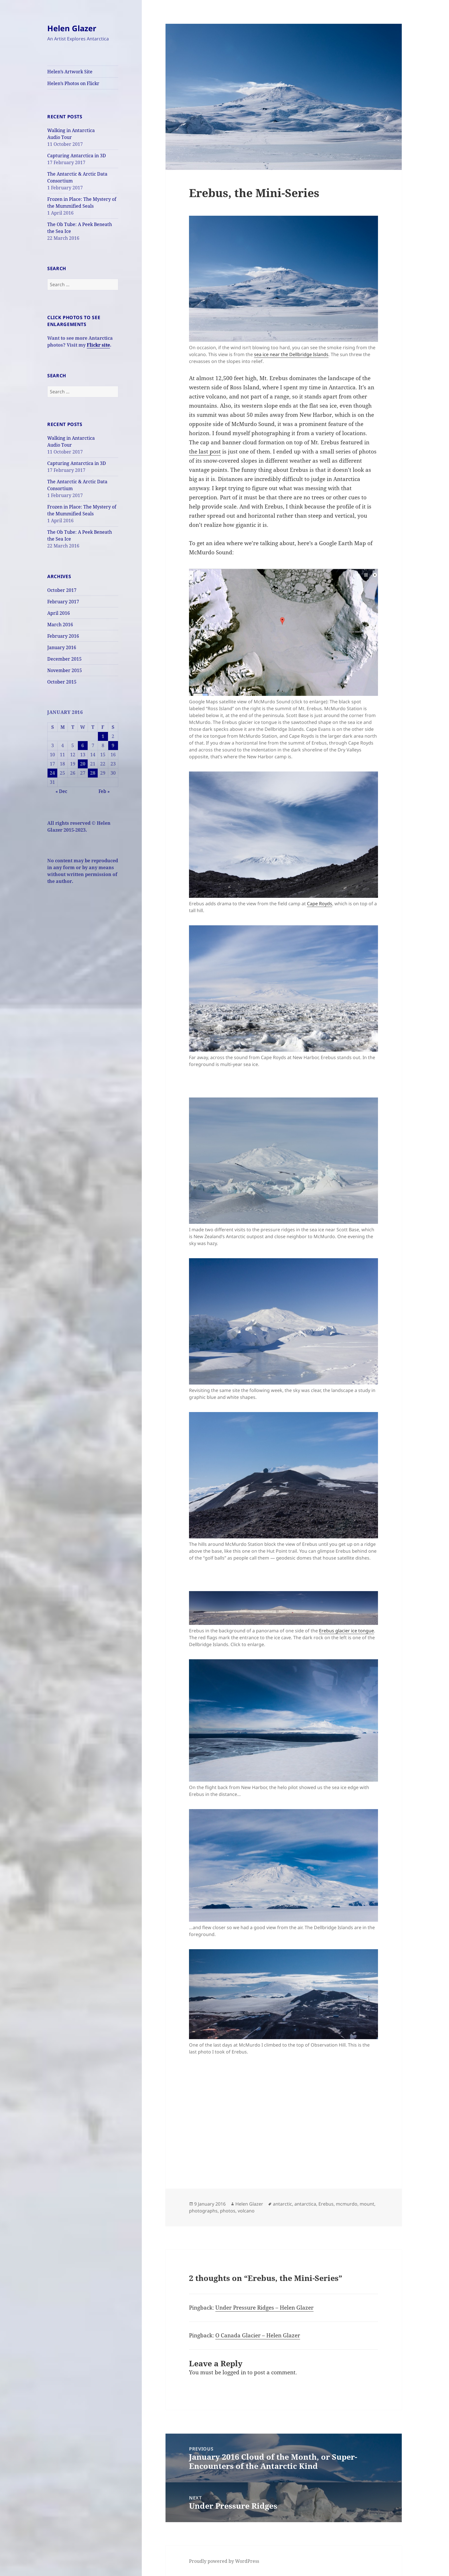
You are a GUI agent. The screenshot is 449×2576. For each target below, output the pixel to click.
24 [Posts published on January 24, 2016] (52, 773)
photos (227, 2211)
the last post (205, 451)
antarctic (282, 2204)
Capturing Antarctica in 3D (76, 155)
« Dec (61, 791)
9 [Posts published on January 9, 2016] (113, 745)
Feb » (104, 791)
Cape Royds (319, 903)
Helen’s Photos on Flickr (73, 83)
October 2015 (61, 682)
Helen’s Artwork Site (69, 71)
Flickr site (98, 345)
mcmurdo (346, 2204)
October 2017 (61, 590)
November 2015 (64, 670)
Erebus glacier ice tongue (346, 1630)
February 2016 (63, 636)
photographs (203, 2211)
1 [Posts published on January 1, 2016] (103, 736)
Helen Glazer (71, 28)
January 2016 (61, 647)
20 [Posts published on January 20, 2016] (82, 764)
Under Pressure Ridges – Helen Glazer (264, 2307)
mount (367, 2204)
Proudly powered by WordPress (224, 2561)
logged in (234, 2372)
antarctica (305, 2204)
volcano (246, 2211)
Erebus (326, 2204)
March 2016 (60, 624)
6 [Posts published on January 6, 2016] (82, 745)
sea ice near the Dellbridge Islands (291, 354)
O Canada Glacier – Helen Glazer (257, 2335)
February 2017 (63, 601)
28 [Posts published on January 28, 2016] (92, 773)
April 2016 (58, 613)
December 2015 (64, 659)
